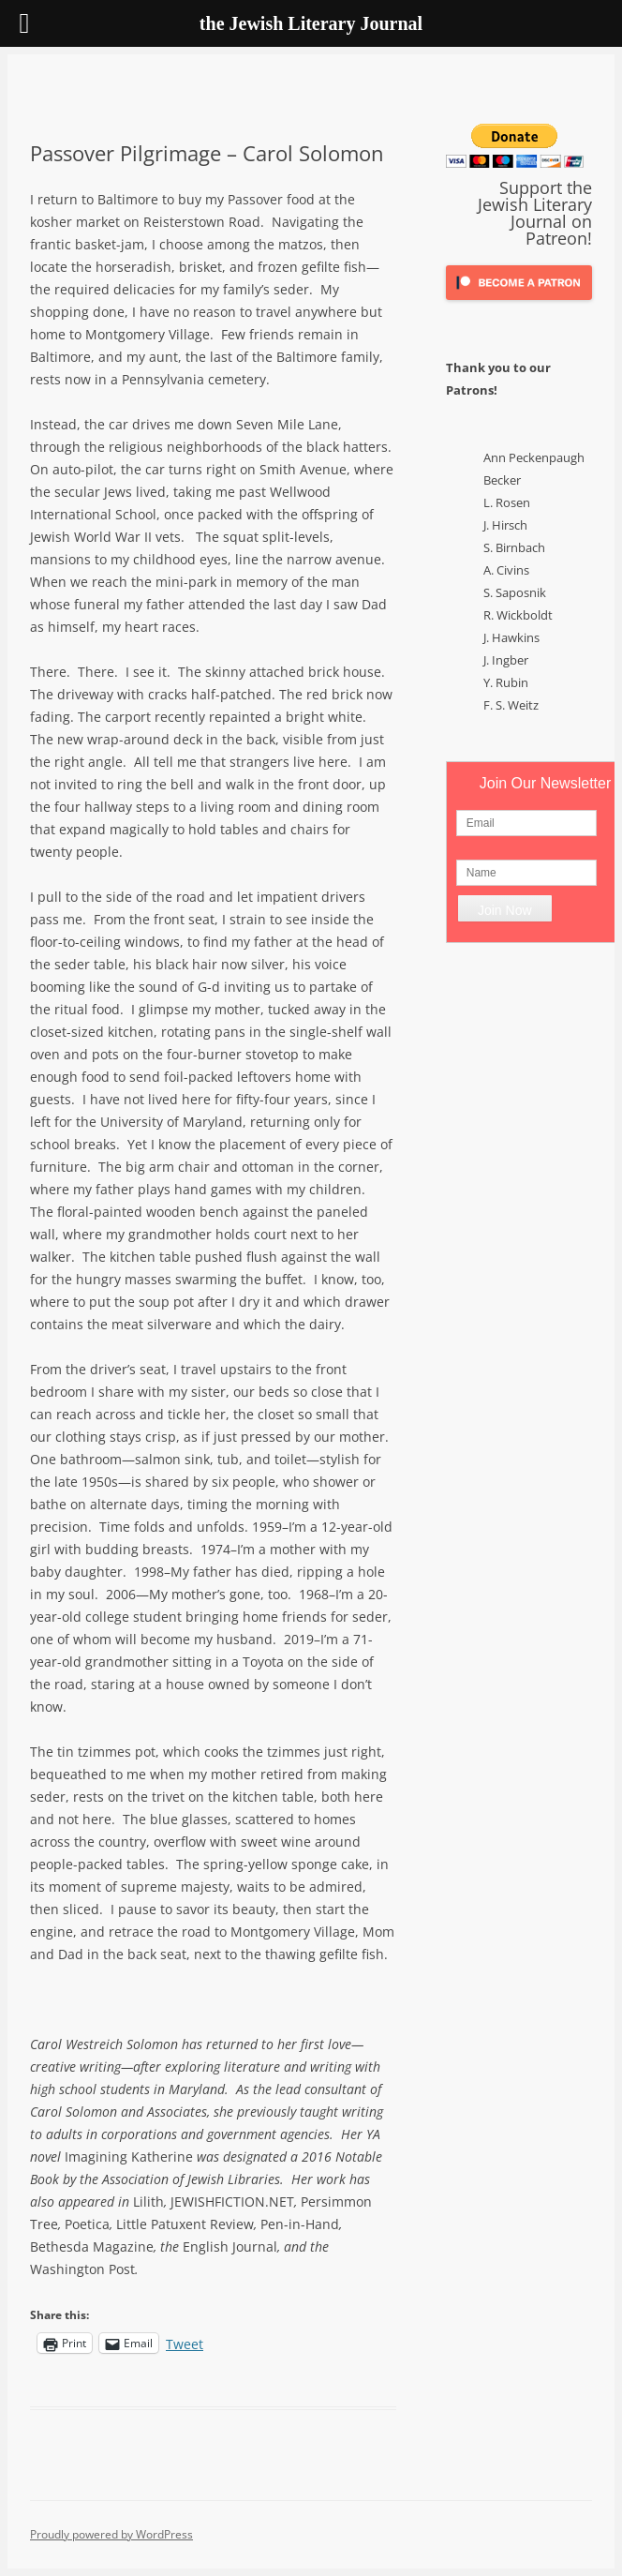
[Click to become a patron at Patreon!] (519, 304)
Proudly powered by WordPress (111, 2534)
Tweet (184, 2342)
